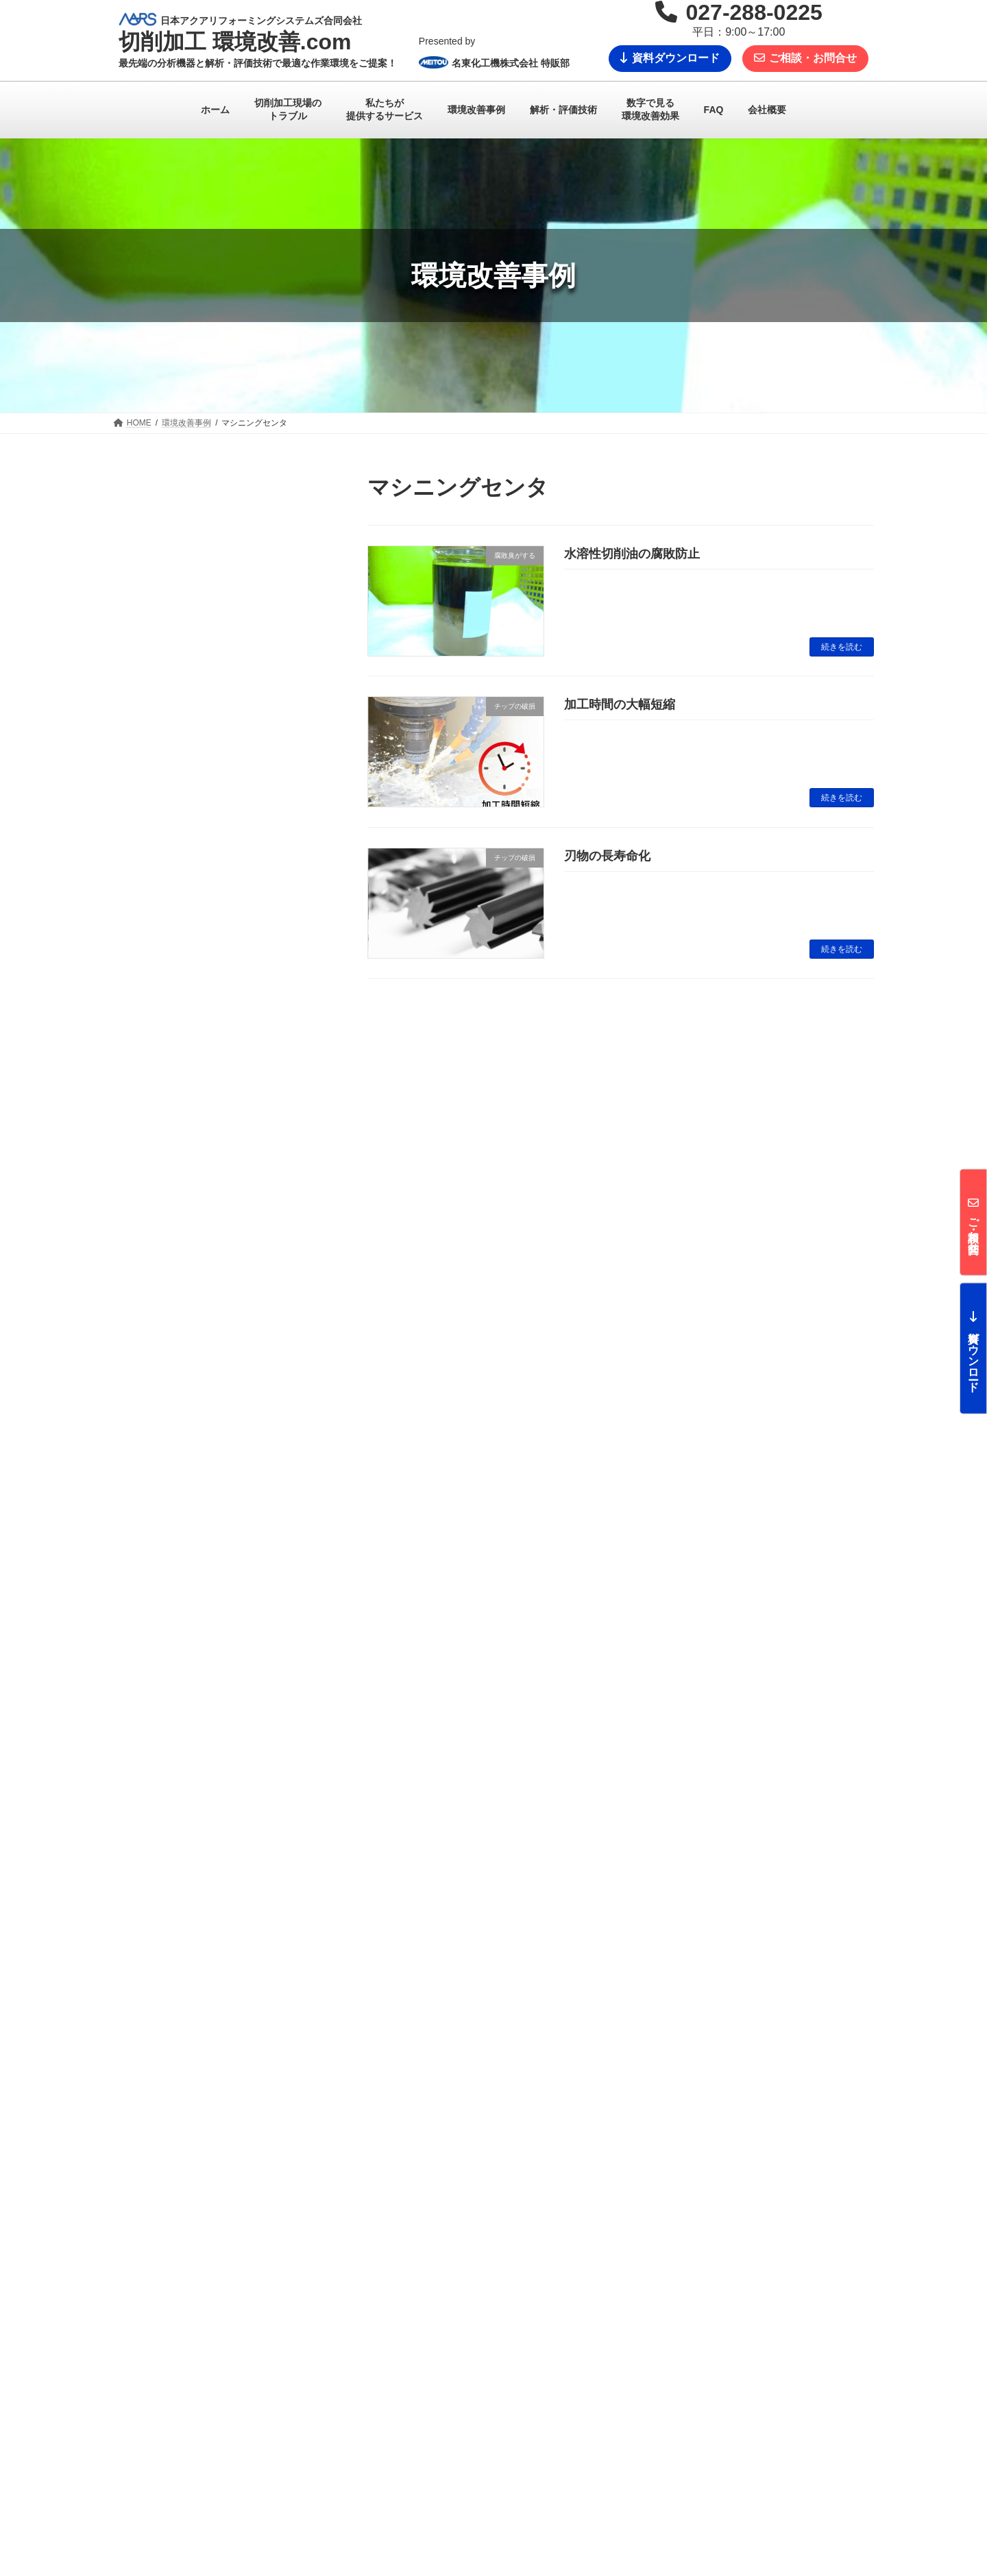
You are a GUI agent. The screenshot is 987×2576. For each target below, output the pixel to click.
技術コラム (402, 2485)
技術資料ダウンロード (683, 2436)
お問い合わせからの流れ (687, 2388)
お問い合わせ (667, 2412)
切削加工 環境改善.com (229, 2370)
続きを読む (841, 647)
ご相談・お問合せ (805, 58)
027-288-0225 (710, 2195)
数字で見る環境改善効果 (427, 2438)
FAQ (650, 2366)
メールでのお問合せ (276, 2195)
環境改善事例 (406, 2462)
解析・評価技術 (410, 2414)
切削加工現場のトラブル (427, 2390)
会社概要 (658, 2460)
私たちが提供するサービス (431, 2367)
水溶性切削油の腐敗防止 (632, 554)
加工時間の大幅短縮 (619, 704)
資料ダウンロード (669, 58)
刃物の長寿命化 (607, 856)
